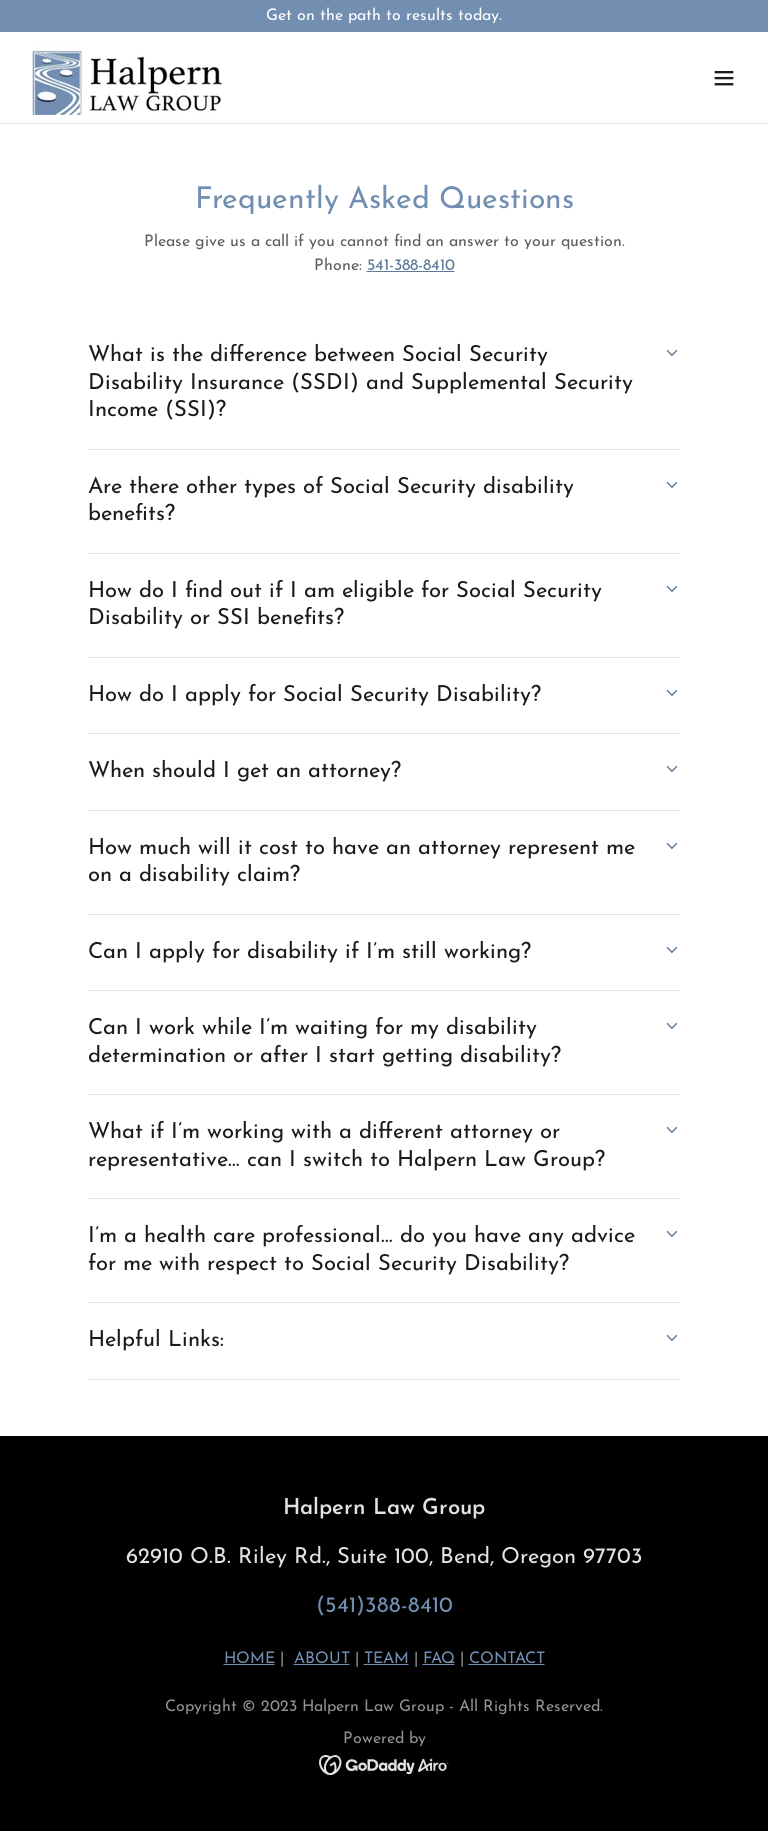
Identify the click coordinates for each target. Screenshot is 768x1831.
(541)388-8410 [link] (384, 1606)
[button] (724, 78)
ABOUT (322, 1659)
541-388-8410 (411, 266)
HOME (249, 1659)
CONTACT (507, 1659)
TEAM (386, 1659)
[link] (127, 77)
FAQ (439, 1659)
